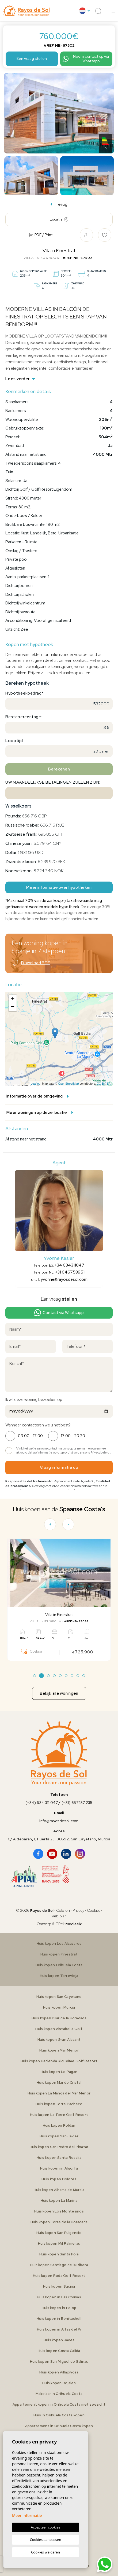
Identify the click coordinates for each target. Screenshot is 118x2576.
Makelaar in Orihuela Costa (59, 2393)
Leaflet (35, 1083)
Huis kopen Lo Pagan (59, 2071)
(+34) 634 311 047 (41, 1802)
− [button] (12, 1007)
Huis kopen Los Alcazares (59, 1943)
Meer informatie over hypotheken (59, 887)
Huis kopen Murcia (59, 2007)
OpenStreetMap (68, 1083)
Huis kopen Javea (59, 2340)
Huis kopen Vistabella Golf (58, 2029)
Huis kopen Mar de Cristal (59, 2082)
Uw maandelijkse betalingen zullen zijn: (52, 782)
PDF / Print (41, 235)
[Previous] (50, 1524)
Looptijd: (14, 740)
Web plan (59, 1916)
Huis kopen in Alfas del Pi (59, 2329)
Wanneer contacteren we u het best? (38, 1425)
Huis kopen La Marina (59, 2200)
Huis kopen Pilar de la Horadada (59, 2018)
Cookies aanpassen (45, 2539)
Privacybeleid (100, 1452)
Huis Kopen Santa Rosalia (59, 2157)
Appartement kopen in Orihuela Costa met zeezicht (59, 2404)
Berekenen (59, 769)
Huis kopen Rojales (59, 2383)
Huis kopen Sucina (59, 2286)
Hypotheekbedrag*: (25, 693)
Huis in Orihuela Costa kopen (59, 2415)
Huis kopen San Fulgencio (59, 2232)
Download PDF (31, 963)
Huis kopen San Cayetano (59, 1996)
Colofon (63, 1910)
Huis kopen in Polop (59, 2308)
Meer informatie (27, 2515)
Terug (59, 204)
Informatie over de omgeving (37, 1096)
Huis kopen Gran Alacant (59, 2039)
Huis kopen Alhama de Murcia (59, 2190)
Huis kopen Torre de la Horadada (59, 2222)
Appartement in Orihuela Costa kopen (59, 2426)
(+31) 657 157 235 (77, 1802)
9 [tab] (83, 1675)
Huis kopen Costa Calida (59, 2351)
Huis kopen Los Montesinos (59, 2211)
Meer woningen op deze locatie (39, 1112)
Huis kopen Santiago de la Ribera (59, 2265)
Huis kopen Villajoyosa (58, 2372)
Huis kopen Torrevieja (59, 1975)
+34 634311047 (69, 1265)
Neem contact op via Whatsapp (85, 58)
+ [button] (12, 999)
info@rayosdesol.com (58, 1820)
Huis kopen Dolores (58, 2179)
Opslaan (32, 1651)
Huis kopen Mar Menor (59, 2050)
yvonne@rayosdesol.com (64, 1279)
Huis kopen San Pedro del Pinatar (59, 2147)
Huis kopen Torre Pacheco (59, 2104)
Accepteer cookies (45, 2527)
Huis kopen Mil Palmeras (59, 2243)
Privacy (78, 1910)
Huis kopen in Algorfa (59, 2168)
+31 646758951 (70, 1272)
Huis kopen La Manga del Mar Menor (59, 2093)
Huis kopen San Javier (59, 2136)
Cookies (93, 1910)
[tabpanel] (59, 1600)
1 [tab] (34, 1675)
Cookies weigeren (45, 2552)
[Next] (68, 1524)
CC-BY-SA (104, 1083)
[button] (112, 11)
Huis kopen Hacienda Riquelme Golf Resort (59, 2061)
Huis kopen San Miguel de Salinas (59, 2361)
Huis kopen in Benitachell (59, 2318)
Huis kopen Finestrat (59, 1954)
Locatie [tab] (59, 219)
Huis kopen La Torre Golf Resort (59, 2114)
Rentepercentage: (23, 717)
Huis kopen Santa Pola (59, 2254)
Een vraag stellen (32, 58)
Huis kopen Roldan (59, 2125)
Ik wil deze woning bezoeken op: (34, 1399)
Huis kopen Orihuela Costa (59, 1965)
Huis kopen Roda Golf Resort (59, 2275)
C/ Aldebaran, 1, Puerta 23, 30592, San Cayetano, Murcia (59, 1839)
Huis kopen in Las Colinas (59, 2297)
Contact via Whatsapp (59, 1312)
